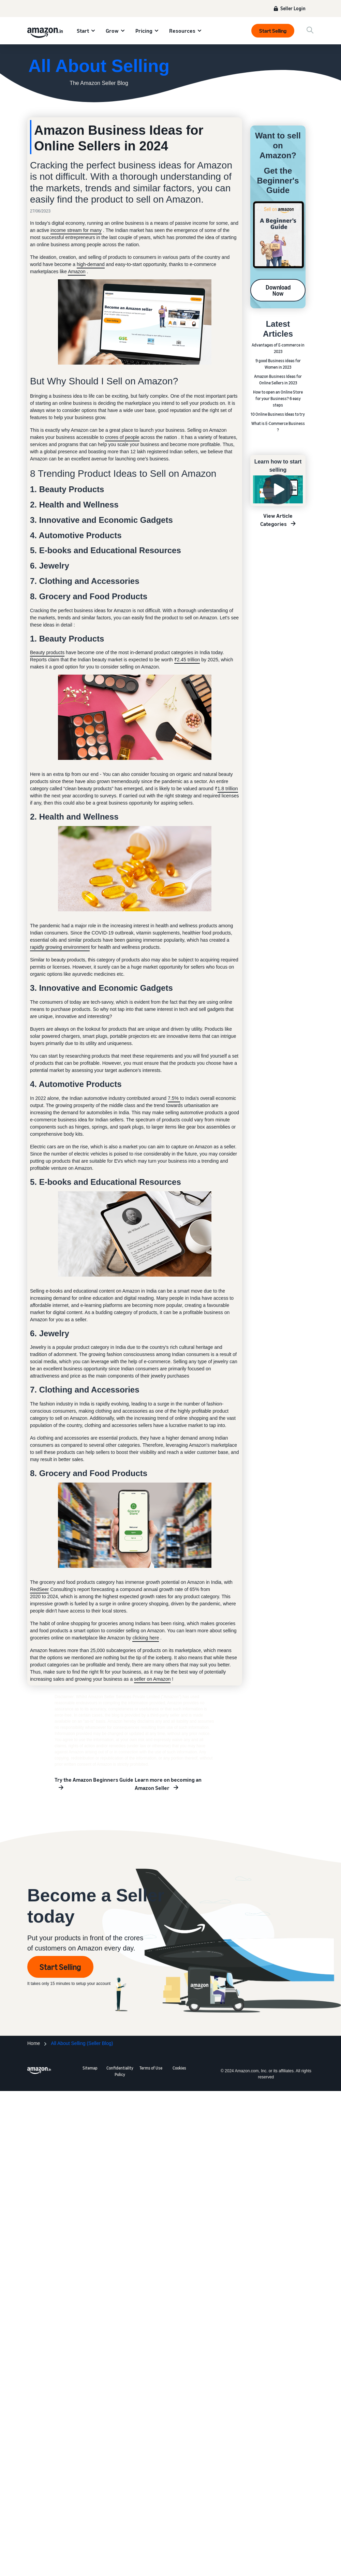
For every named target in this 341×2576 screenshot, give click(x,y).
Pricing (143, 30)
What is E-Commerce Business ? (278, 426)
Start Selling (272, 30)
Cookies (179, 2068)
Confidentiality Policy (119, 2071)
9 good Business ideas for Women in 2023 (278, 364)
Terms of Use (150, 2068)
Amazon (76, 271)
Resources (182, 30)
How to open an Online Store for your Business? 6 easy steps (278, 398)
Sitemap (90, 2068)
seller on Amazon (152, 1679)
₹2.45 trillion (187, 659)
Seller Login (293, 8)
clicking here (145, 1637)
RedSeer (39, 1589)
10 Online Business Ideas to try (278, 414)
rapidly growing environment (60, 947)
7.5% (174, 1098)
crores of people (122, 437)
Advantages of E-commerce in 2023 (278, 348)
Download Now (278, 290)
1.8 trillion (228, 788)
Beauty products (47, 652)
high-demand (91, 264)
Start (83, 30)
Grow (112, 30)
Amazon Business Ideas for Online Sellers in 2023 (278, 379)
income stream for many (76, 230)
